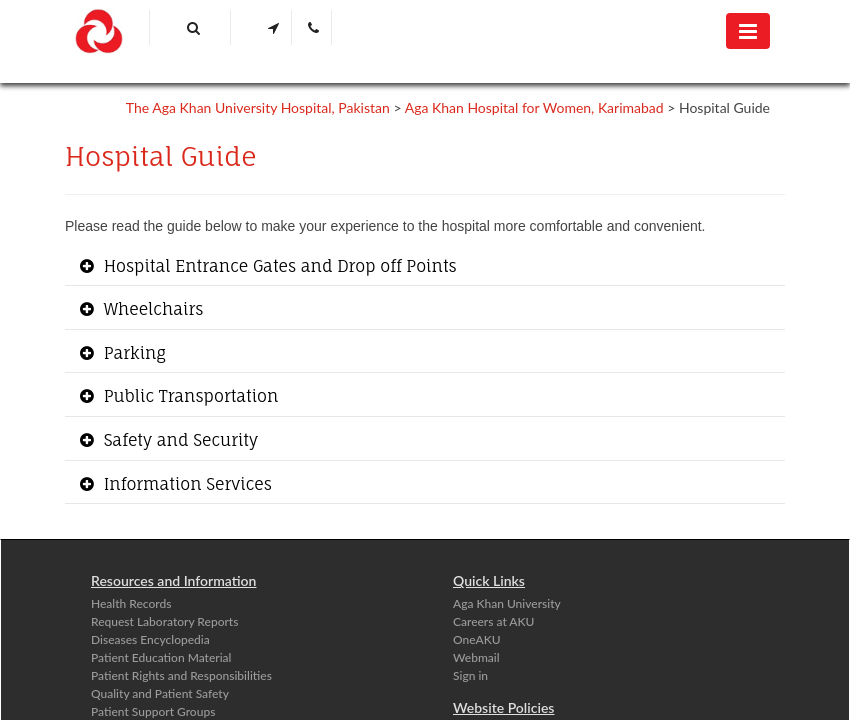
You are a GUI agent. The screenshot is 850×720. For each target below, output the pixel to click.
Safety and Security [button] (178, 440)
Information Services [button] (185, 484)
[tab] (425, 267)
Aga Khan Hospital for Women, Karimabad (534, 107)
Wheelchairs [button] (151, 309)
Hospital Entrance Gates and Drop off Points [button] (278, 266)
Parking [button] (132, 353)
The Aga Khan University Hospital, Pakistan (258, 107)
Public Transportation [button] (188, 396)
